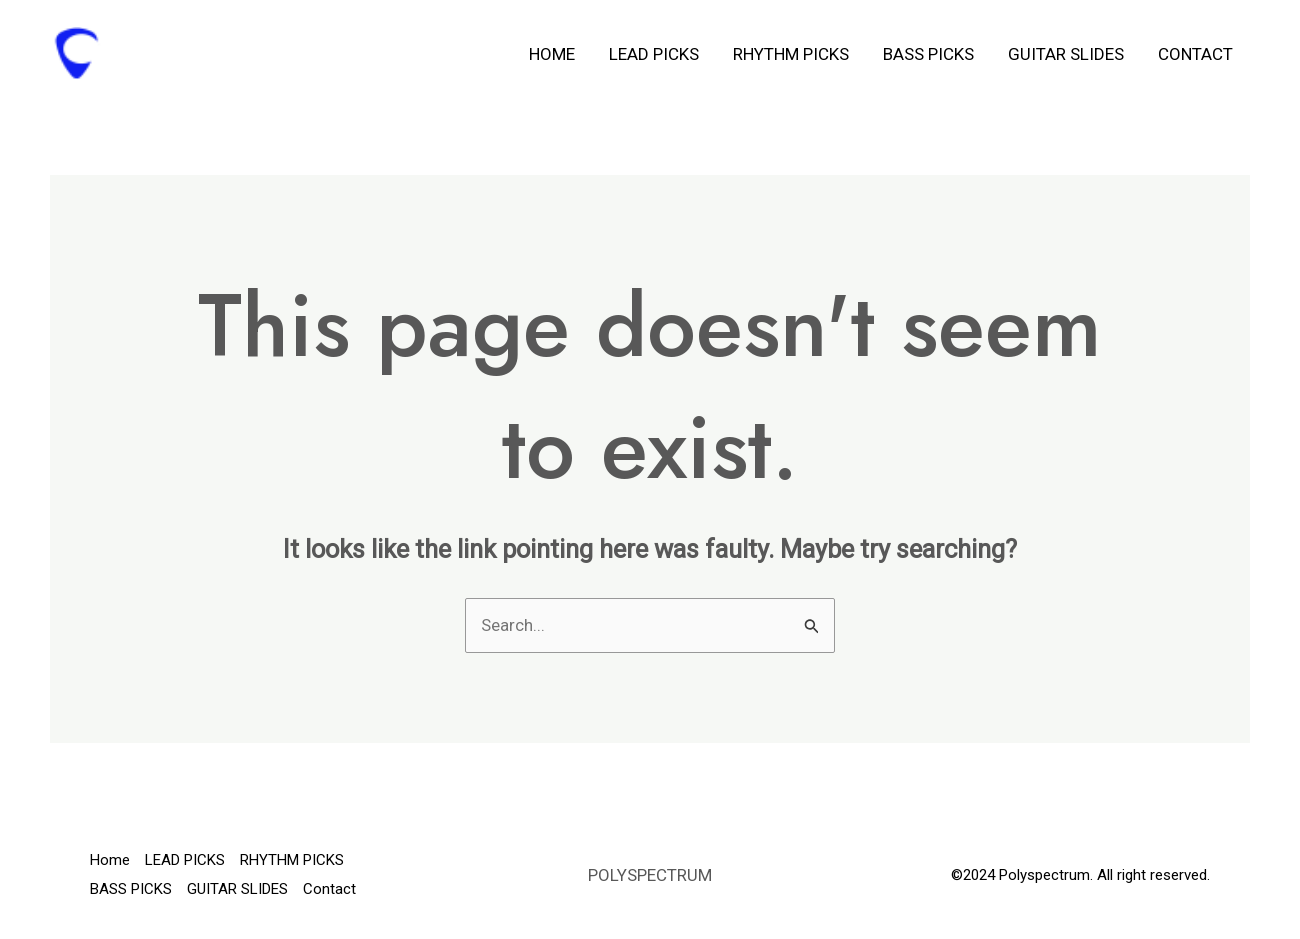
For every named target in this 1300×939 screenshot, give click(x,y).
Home (552, 54)
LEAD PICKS (654, 54)
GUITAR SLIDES (1066, 54)
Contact (1195, 54)
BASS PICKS (928, 54)
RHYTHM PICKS (791, 54)
